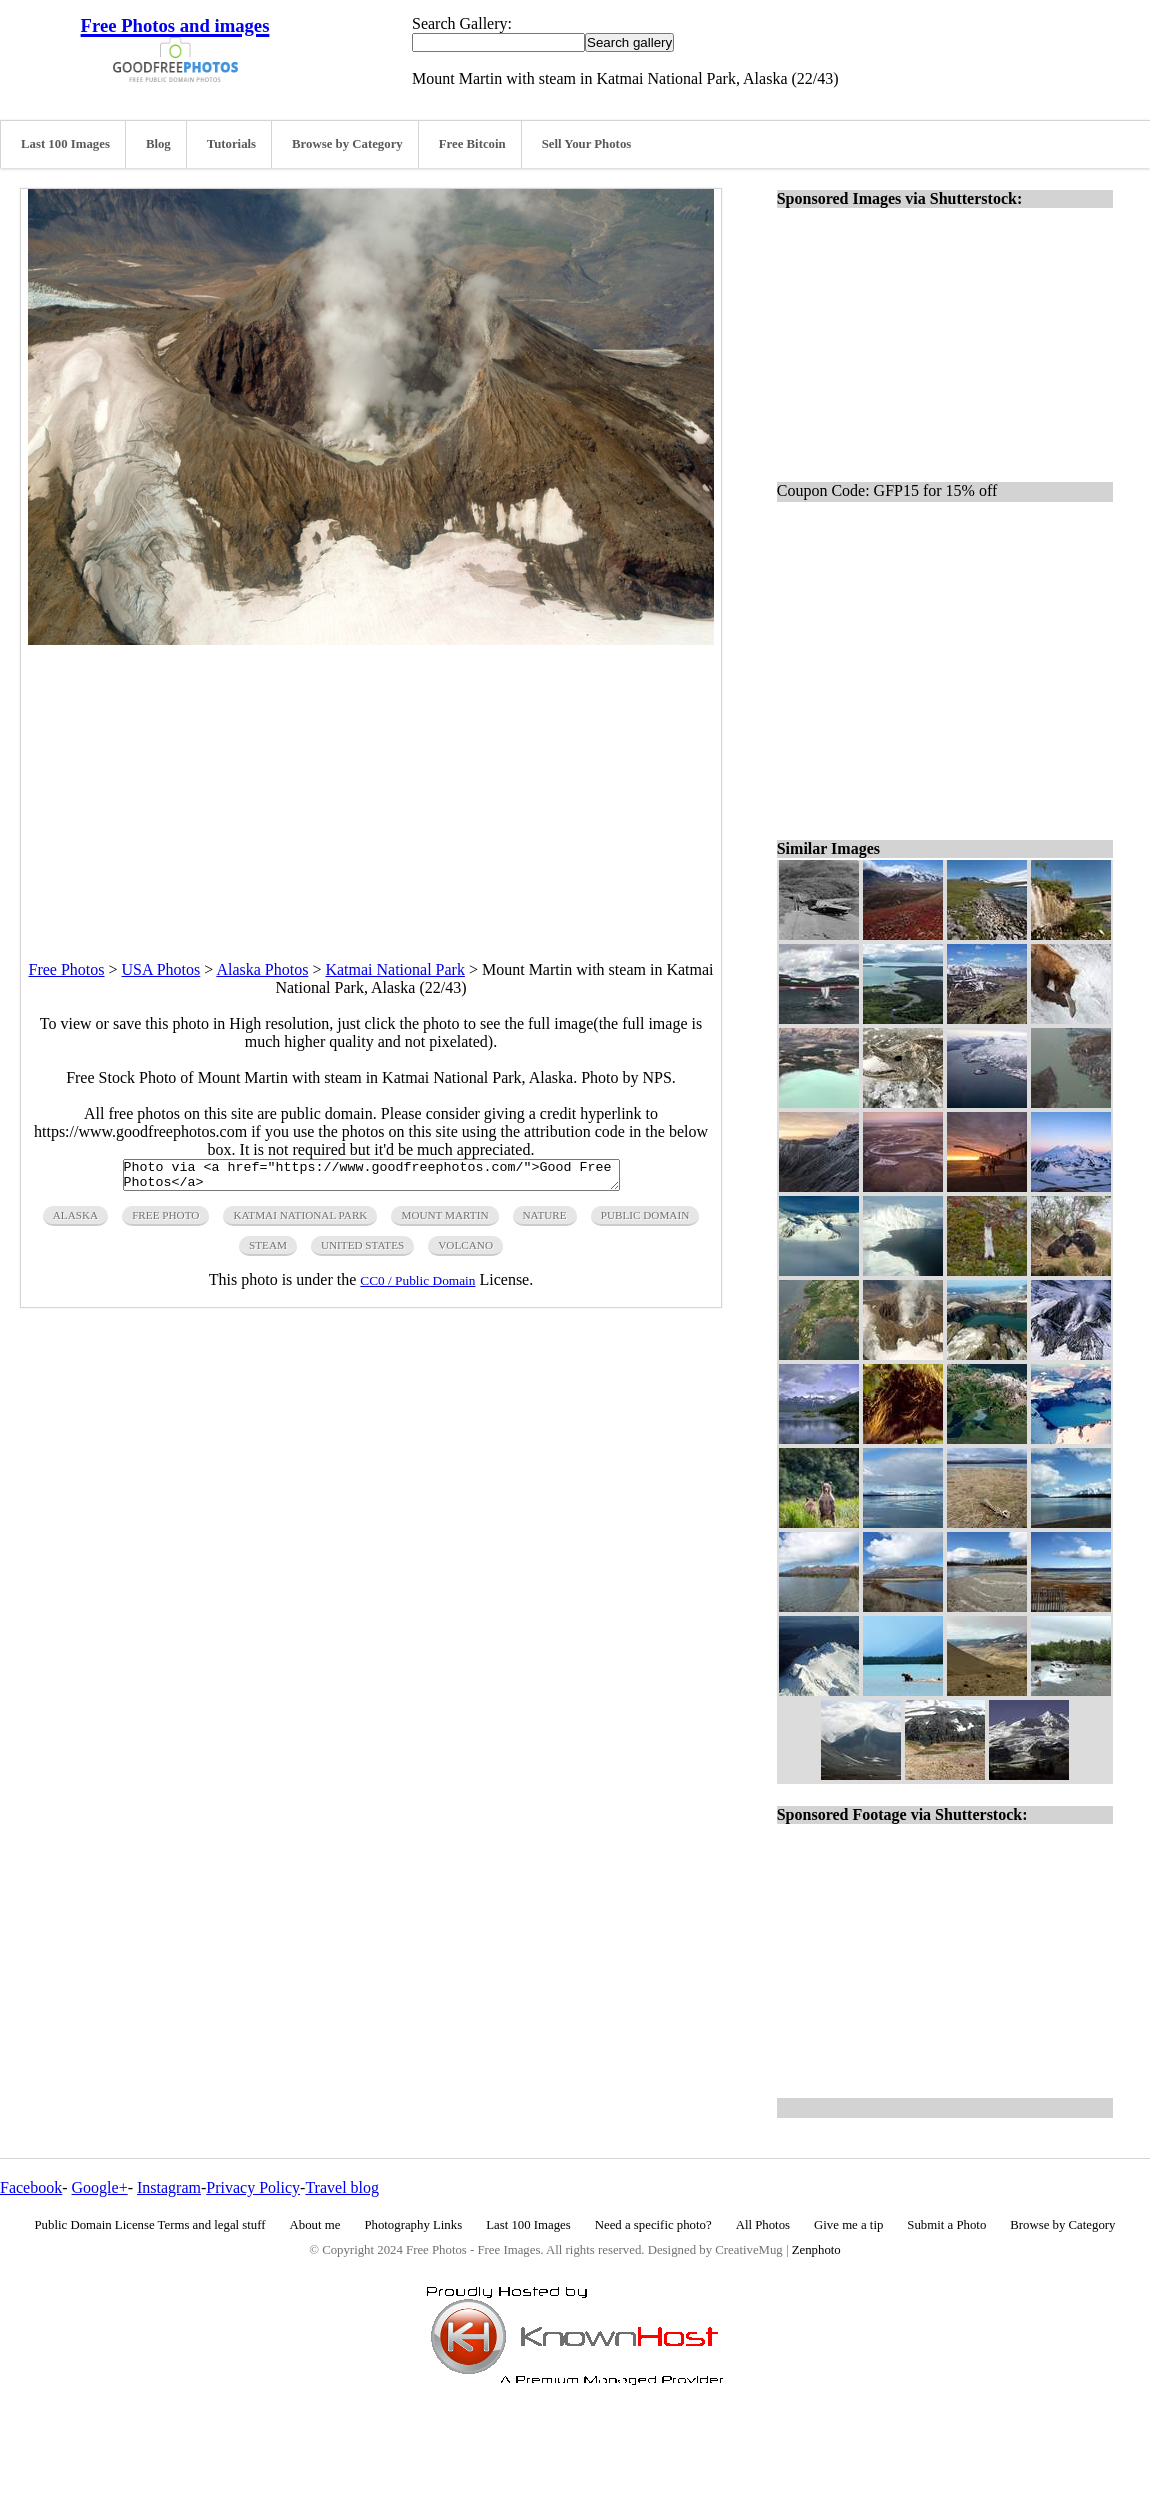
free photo (165, 1221)
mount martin (444, 1221)
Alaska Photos (262, 969)
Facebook (31, 2187)
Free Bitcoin (472, 144)
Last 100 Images (65, 144)
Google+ (100, 2187)
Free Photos (67, 969)
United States (362, 1251)
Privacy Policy (253, 2187)
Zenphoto (816, 2250)
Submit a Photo (946, 2225)
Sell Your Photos (587, 144)
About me (315, 2225)
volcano (465, 1251)
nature (545, 1221)
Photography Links (413, 2225)
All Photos (763, 2225)
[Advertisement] (371, 785)
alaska (75, 1221)
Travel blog (342, 2187)
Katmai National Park (395, 969)
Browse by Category (347, 144)
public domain (645, 1221)
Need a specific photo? (653, 2225)
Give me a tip (848, 2225)
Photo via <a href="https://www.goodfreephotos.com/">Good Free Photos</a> (371, 1178)
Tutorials (231, 144)
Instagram (169, 2187)
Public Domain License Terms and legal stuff (150, 2225)
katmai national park (300, 1221)
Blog (158, 144)
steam (268, 1251)
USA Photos (161, 969)
